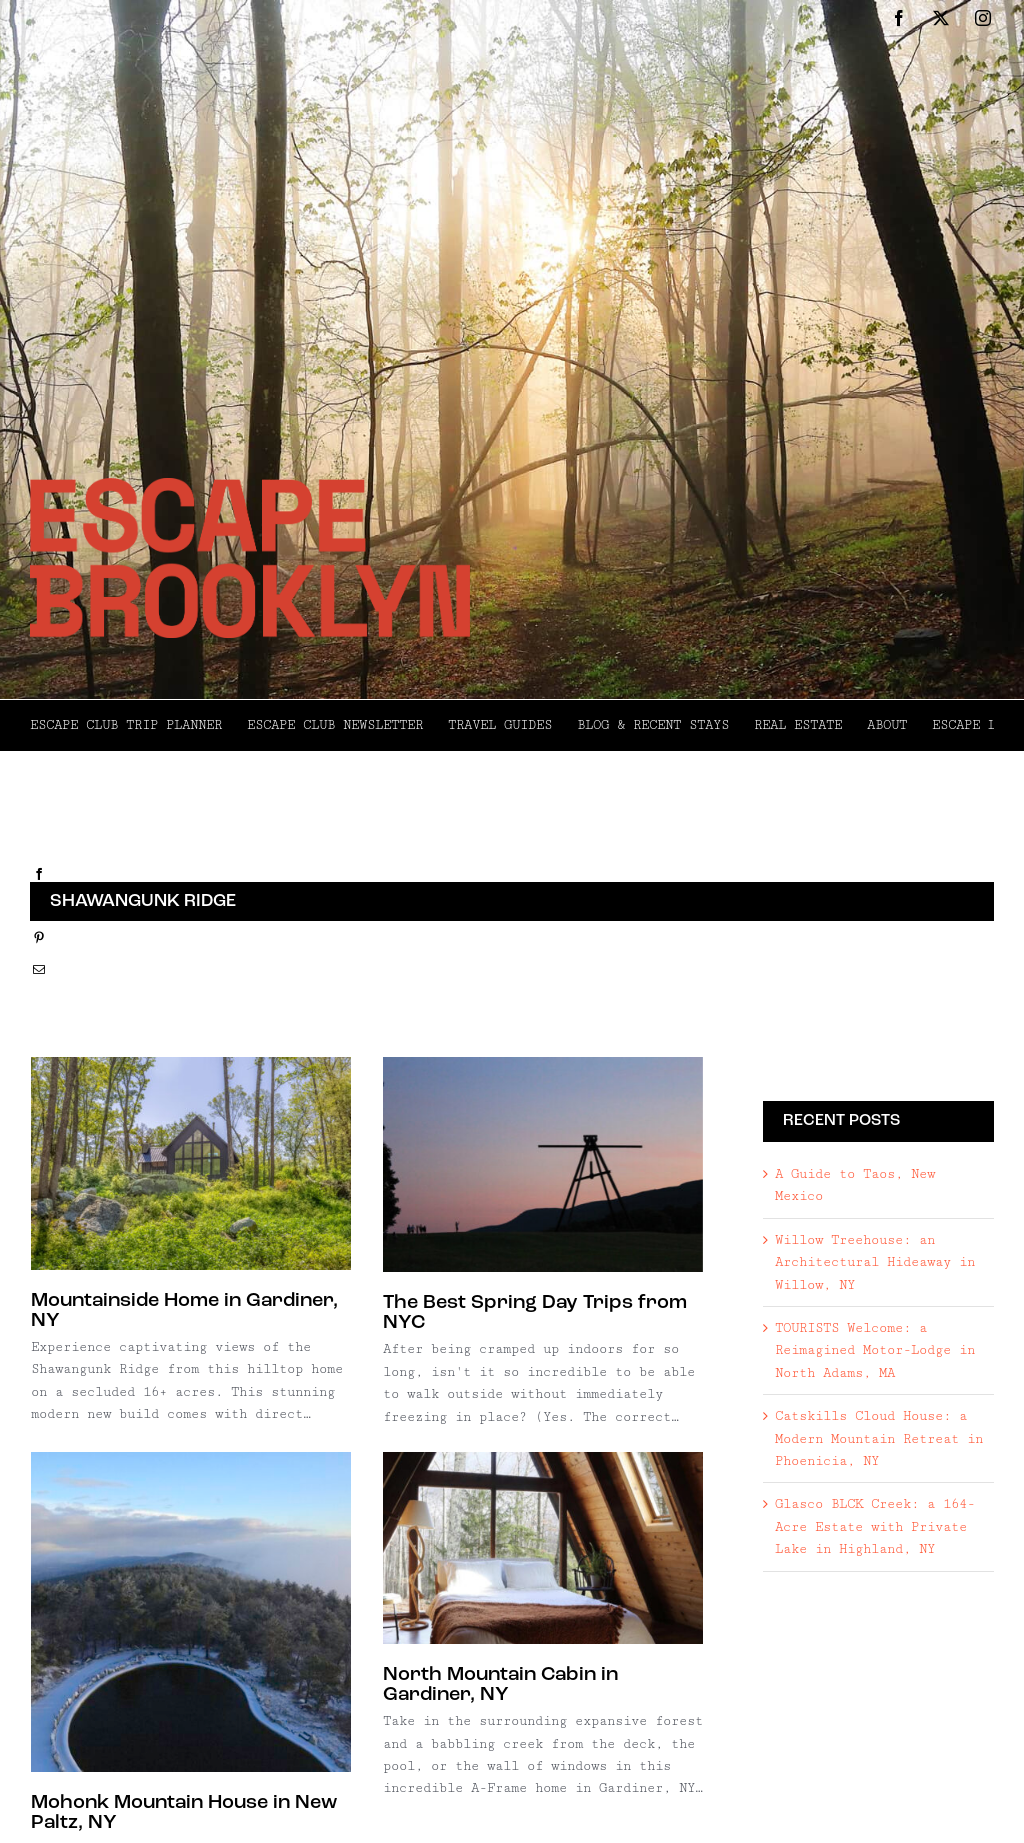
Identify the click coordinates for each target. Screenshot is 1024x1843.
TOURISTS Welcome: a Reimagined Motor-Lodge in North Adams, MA (875, 1350)
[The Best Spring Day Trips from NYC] (537, 1164)
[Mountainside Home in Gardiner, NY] (191, 1163)
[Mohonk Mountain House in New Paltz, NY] (217, 1590)
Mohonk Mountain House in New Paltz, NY (210, 1791)
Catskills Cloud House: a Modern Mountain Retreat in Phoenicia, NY (879, 1438)
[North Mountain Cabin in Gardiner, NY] (524, 1548)
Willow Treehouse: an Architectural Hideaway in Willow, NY (875, 1262)
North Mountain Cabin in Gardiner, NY (481, 1686)
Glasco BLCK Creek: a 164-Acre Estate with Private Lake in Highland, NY (875, 1526)
